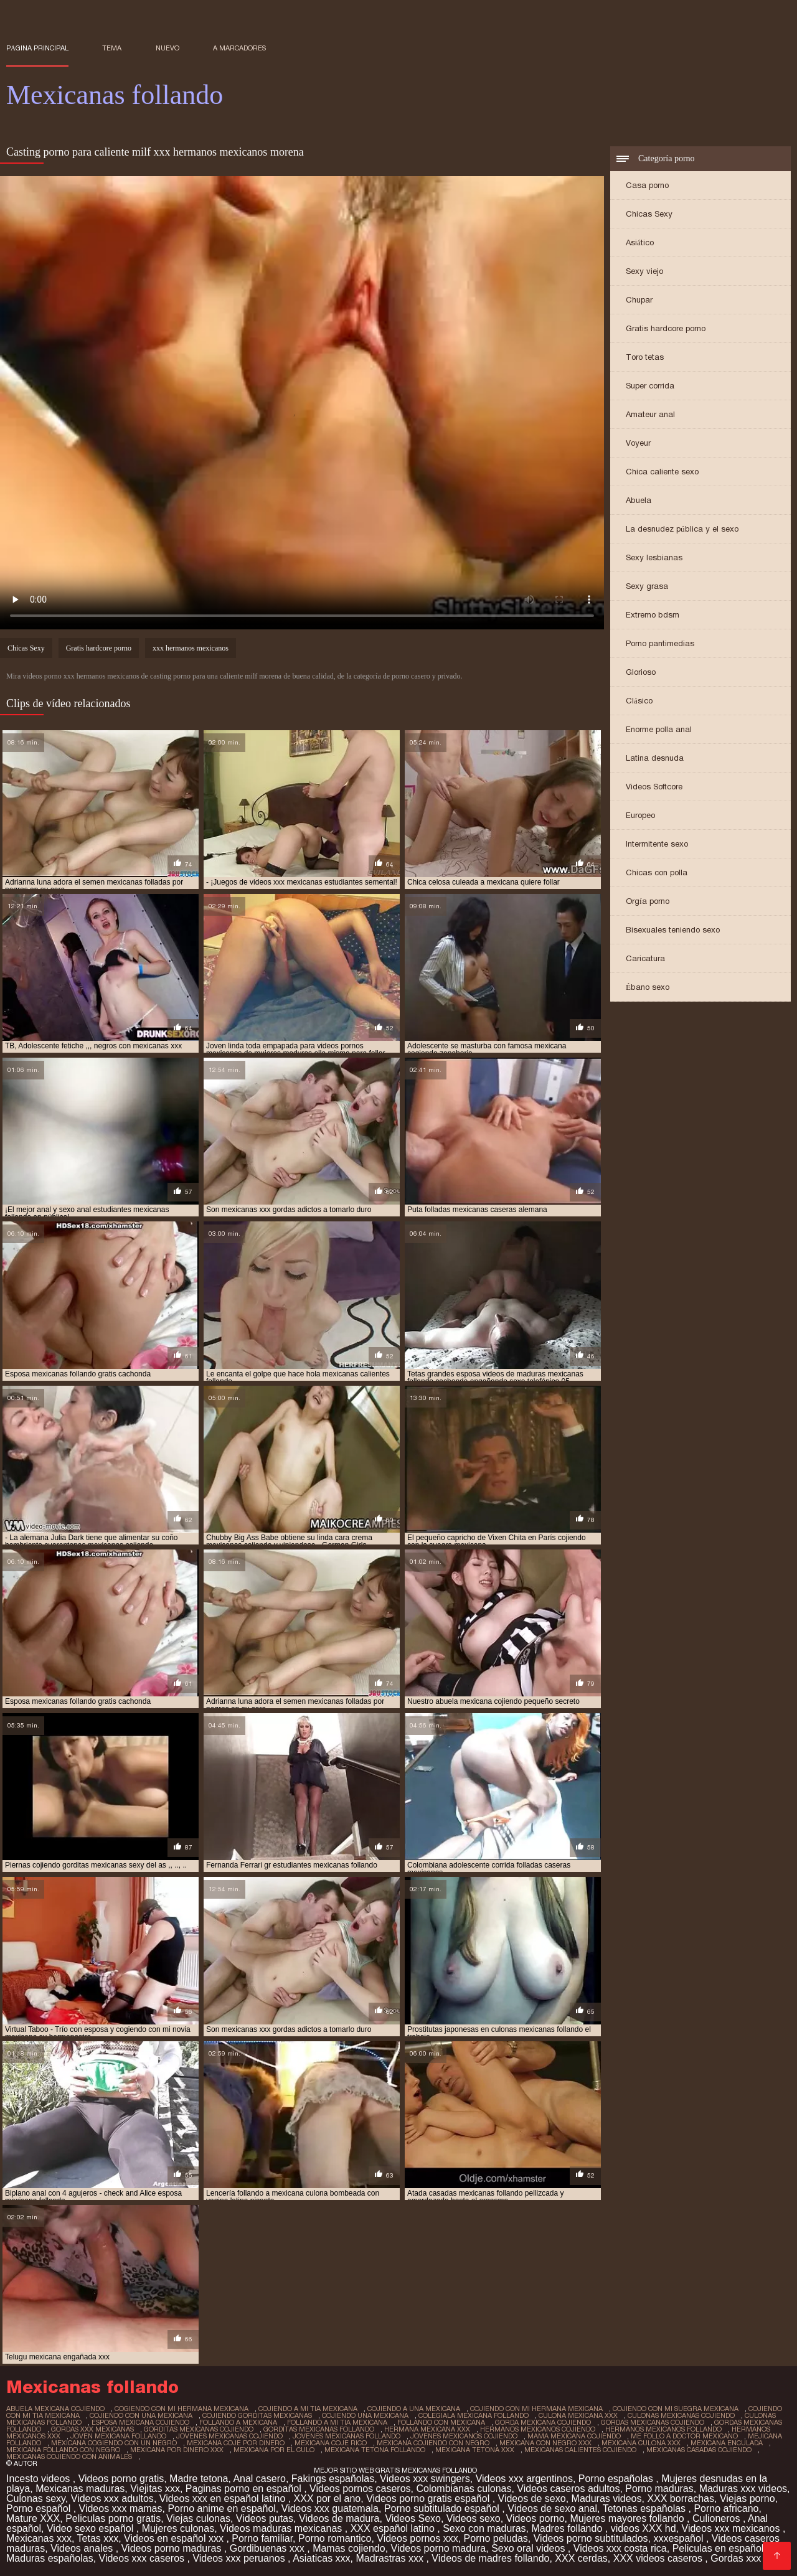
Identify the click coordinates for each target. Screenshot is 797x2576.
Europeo (640, 815)
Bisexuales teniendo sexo (673, 929)
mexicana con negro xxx (545, 2443)
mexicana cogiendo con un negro (114, 2443)
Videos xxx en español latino (223, 2498)
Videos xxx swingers (425, 2478)
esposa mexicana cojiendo (140, 2422)
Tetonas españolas (646, 2508)
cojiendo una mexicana (365, 2415)
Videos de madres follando (490, 2558)
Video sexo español (91, 2528)
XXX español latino (394, 2528)
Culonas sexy (35, 2498)
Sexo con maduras (484, 2528)
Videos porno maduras (172, 2548)
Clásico (639, 700)
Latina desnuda (655, 758)
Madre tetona (198, 2478)
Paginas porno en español (245, 2488)
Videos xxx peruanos (240, 2558)
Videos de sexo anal (552, 2508)
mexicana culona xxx (641, 2443)
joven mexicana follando (118, 2436)
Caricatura (645, 958)
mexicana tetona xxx (474, 2449)
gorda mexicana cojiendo (543, 2422)
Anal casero (259, 2478)
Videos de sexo (532, 2498)
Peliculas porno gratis (113, 2518)
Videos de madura (339, 2518)
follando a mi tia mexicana (337, 2422)
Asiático (640, 242)
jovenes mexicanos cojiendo (463, 2436)
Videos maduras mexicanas (282, 2528)
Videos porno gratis (121, 2478)
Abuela (638, 500)
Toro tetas (645, 357)
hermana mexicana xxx (427, 2429)
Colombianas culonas (463, 2488)
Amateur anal (650, 414)
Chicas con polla (656, 872)
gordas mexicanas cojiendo (652, 2422)
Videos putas (264, 2518)
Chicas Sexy (649, 214)
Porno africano (726, 2508)
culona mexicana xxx (578, 2415)
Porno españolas (617, 2478)
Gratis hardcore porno (665, 328)
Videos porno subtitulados (591, 2538)
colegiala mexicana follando (473, 2415)
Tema (111, 48)
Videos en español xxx (175, 2538)
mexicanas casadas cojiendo (699, 2449)
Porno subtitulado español (443, 2508)
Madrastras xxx (391, 2558)
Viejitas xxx (155, 2488)
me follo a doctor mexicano (684, 2436)
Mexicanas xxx (39, 2538)
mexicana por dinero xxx (177, 2449)
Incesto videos (39, 2478)
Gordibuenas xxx (269, 2548)
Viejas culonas (198, 2518)
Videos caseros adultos (568, 2488)
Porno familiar (262, 2538)
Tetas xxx (98, 2538)
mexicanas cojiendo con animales (69, 2456)
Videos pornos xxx (417, 2538)
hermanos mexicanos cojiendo (537, 2429)
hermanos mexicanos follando (663, 2429)
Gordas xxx (736, 2558)
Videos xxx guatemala (330, 2508)
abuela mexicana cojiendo (55, 2408)
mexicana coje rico (331, 2443)
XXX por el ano (327, 2498)
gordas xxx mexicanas (92, 2429)
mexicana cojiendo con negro (433, 2443)
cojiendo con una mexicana (141, 2415)
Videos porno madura (438, 2548)
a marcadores (239, 48)
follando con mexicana (441, 2422)
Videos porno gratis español (429, 2498)
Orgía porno (647, 901)
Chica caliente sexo (662, 471)
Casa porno (647, 185)
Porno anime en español (221, 2508)
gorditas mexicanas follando (318, 2429)
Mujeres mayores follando (628, 2518)
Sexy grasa (647, 586)
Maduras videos (607, 2498)
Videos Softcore (654, 786)
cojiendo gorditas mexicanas (257, 2415)
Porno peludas (496, 2538)
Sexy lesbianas (654, 557)
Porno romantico (334, 2538)
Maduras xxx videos (743, 2488)
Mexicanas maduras (80, 2488)
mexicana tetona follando (374, 2449)
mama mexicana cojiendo (574, 2436)
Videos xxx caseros (143, 2558)
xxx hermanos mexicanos (191, 648)
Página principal (37, 48)
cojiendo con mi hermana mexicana (536, 2408)
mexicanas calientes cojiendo (580, 2449)
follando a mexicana (238, 2422)
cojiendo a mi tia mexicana (307, 2408)
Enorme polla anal (659, 729)
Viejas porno (747, 2498)
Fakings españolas (332, 2478)
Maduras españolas (49, 2558)
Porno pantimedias (660, 643)
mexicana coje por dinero (236, 2443)
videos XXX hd (643, 2528)
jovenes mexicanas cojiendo (229, 2436)
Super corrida (650, 385)
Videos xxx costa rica (620, 2548)
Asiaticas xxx (321, 2558)
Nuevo (167, 48)
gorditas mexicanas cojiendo (198, 2429)
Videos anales (83, 2548)
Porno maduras (659, 2488)
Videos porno (535, 2518)
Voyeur (638, 443)
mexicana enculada (727, 2443)
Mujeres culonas (178, 2528)
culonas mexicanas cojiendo (681, 2415)
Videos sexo (473, 2518)
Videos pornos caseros (359, 2488)
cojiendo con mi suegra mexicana (675, 2408)
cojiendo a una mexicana (413, 2408)
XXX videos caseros (659, 2558)
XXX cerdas (581, 2558)
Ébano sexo (647, 987)
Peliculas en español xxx (728, 2548)
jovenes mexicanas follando (346, 2436)
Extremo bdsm (652, 614)
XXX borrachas (680, 2498)
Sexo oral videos (529, 2548)
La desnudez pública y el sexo (682, 529)
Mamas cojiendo (349, 2548)
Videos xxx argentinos (524, 2478)
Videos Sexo (413, 2518)
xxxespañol (679, 2538)
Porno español (39, 2508)
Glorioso (641, 672)
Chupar (639, 299)
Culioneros (717, 2518)
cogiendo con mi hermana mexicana (181, 2408)
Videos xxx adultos (112, 2498)
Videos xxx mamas (121, 2508)
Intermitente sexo (657, 843)
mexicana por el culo (273, 2449)
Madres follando (568, 2528)
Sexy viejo (644, 271)
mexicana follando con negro (63, 2449)
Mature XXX (33, 2518)
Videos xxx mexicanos (732, 2528)
